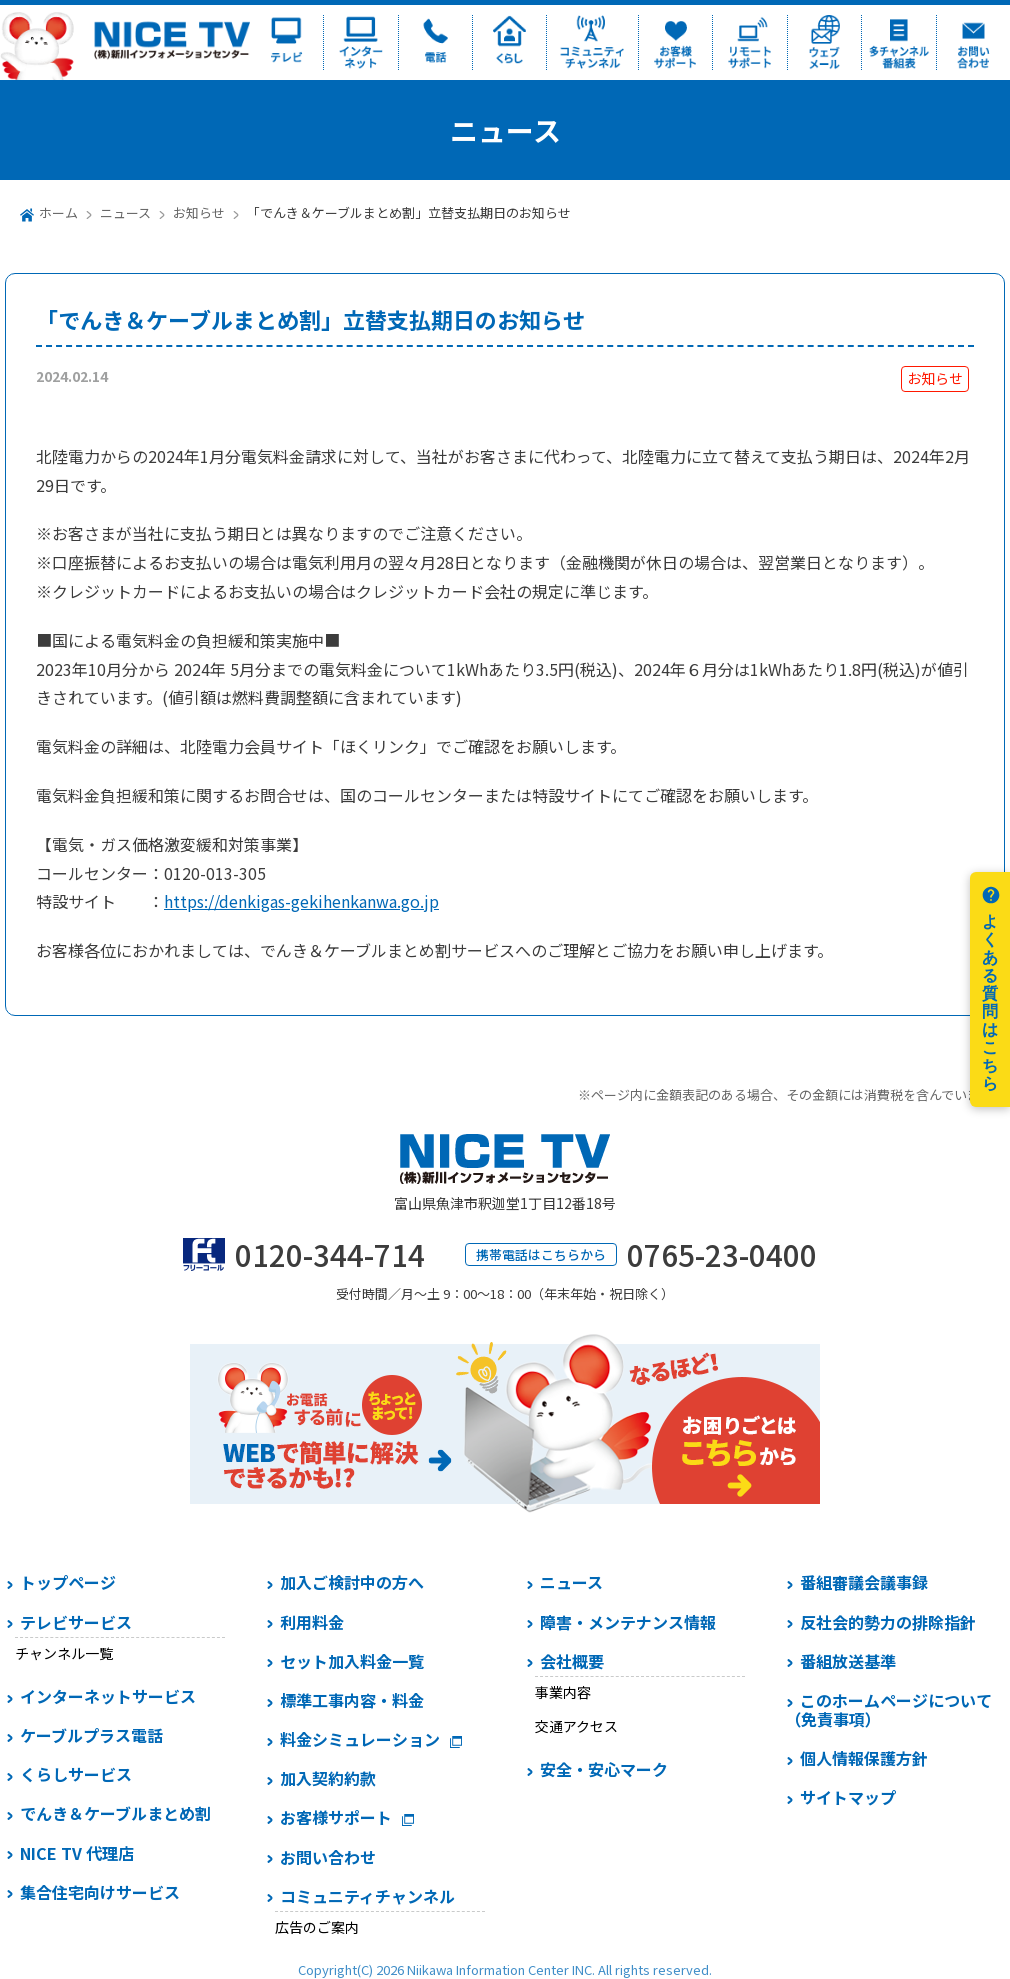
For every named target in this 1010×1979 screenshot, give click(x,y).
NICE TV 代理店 (77, 1853)
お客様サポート (336, 1817)
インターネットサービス (108, 1696)
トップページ (68, 1582)
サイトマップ (848, 1797)
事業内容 (563, 1692)
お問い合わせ (328, 1857)
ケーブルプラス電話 (91, 1735)
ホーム (58, 212)
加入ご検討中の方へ (352, 1582)
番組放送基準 (848, 1661)
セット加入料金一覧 (352, 1661)
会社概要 (572, 1661)
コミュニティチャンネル (367, 1896)
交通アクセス (576, 1726)
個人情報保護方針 (864, 1758)
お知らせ (199, 212)
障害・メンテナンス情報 (628, 1622)
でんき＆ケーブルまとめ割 (115, 1813)
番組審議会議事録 (864, 1582)
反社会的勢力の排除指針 (888, 1622)
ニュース (125, 212)
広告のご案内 (317, 1927)
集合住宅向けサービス (100, 1892)
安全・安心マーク (604, 1769)
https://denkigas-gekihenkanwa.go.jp (301, 901)
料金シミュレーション (360, 1739)
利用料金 (312, 1622)
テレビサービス (76, 1622)
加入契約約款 (328, 1778)
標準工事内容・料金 (352, 1700)
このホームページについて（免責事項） (888, 1709)
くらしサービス (76, 1774)
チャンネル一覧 (64, 1653)
